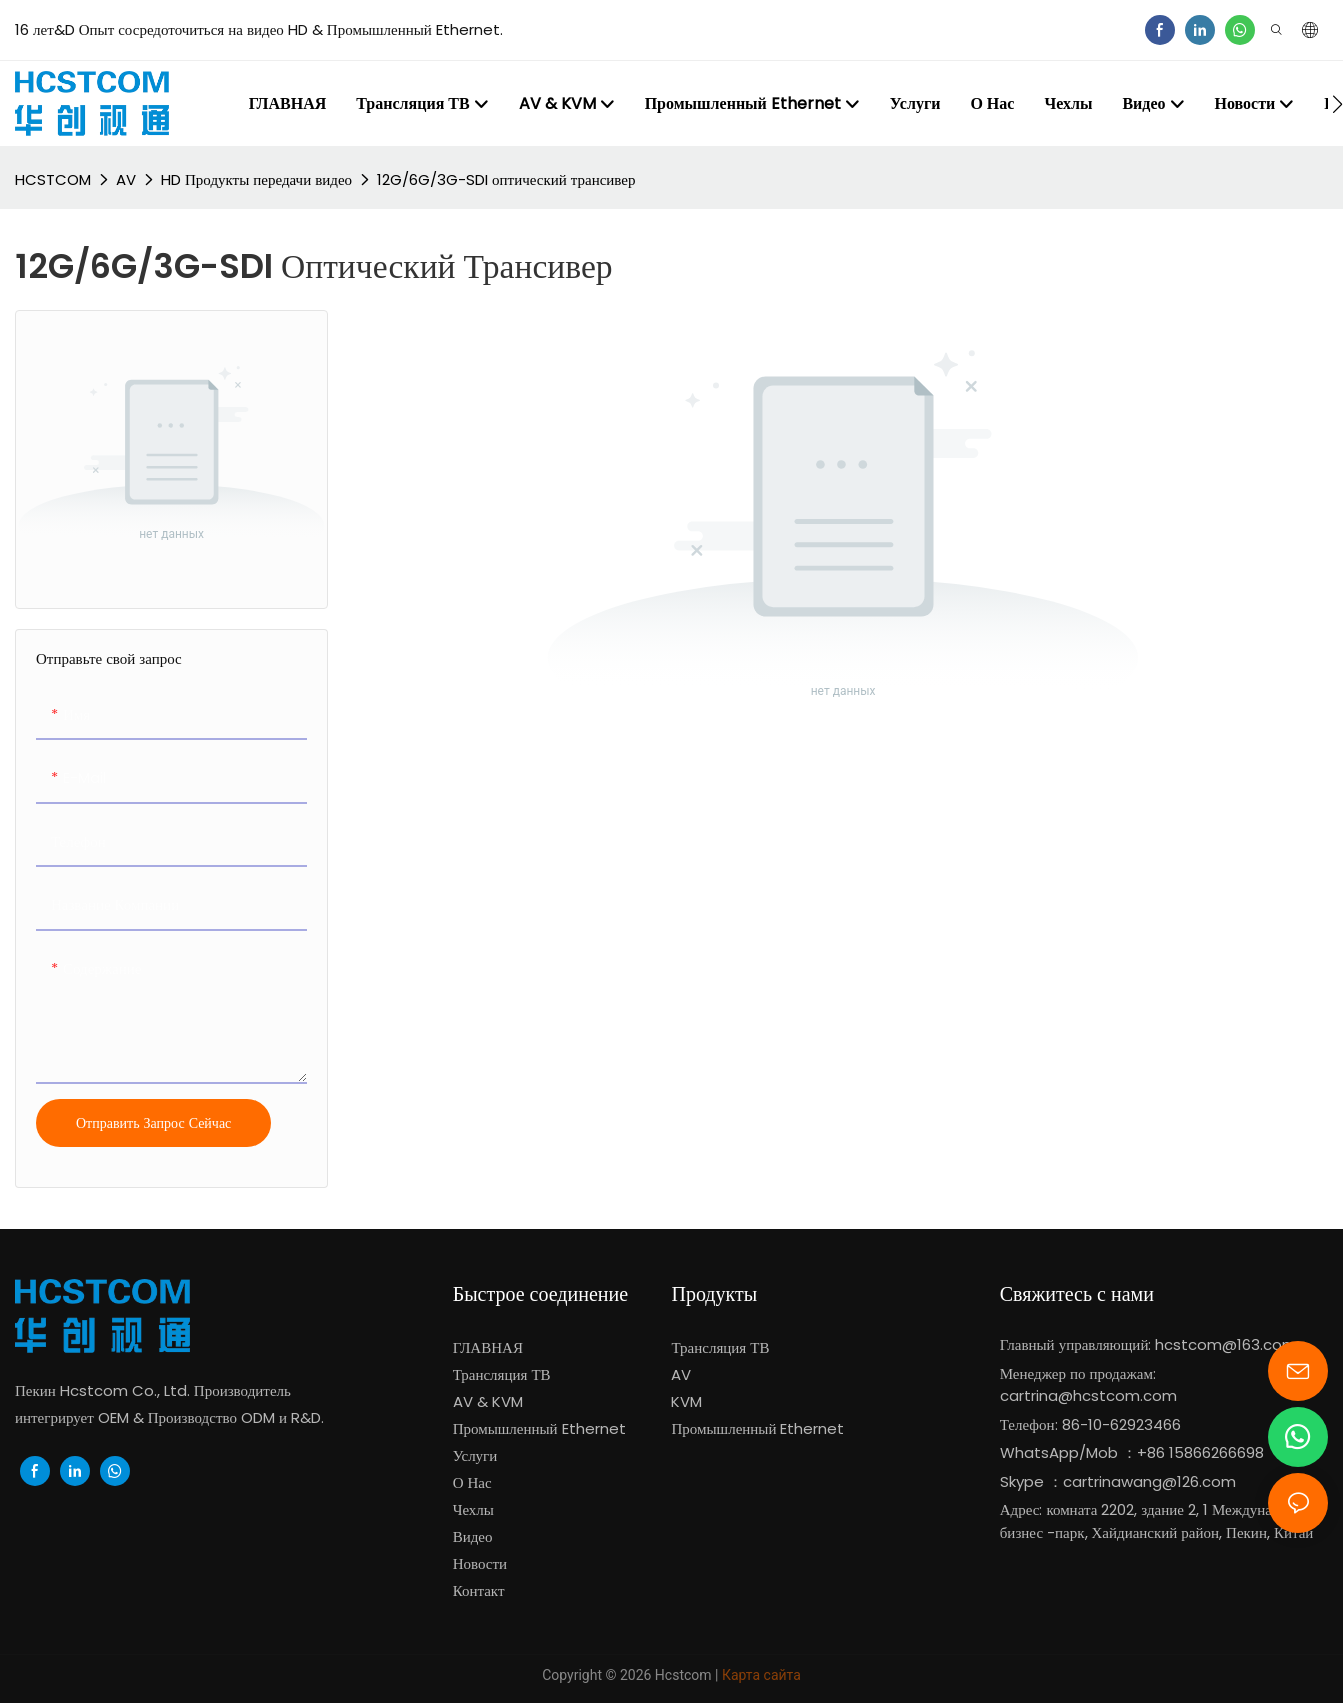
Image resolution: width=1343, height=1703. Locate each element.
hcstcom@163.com (1226, 1344)
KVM (686, 1401)
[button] (1337, 104)
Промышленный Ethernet (759, 1428)
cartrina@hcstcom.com (1088, 1395)
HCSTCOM (53, 179)
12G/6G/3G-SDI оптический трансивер (506, 179)
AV (126, 179)
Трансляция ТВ (720, 1347)
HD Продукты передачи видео (256, 179)
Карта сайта (761, 1675)
